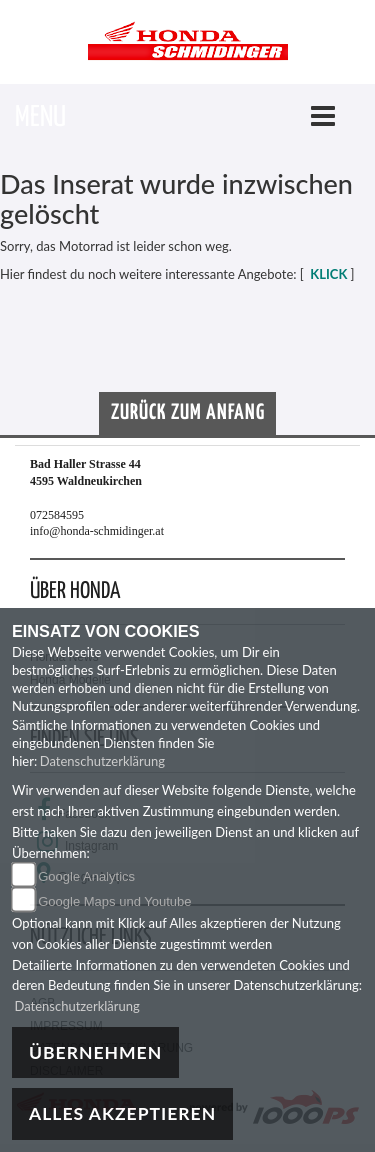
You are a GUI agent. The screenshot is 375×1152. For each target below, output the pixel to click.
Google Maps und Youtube (114, 901)
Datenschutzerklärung (102, 761)
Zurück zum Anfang (188, 413)
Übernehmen (95, 1052)
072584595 (57, 515)
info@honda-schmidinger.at (97, 531)
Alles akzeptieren (122, 1113)
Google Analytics (86, 876)
